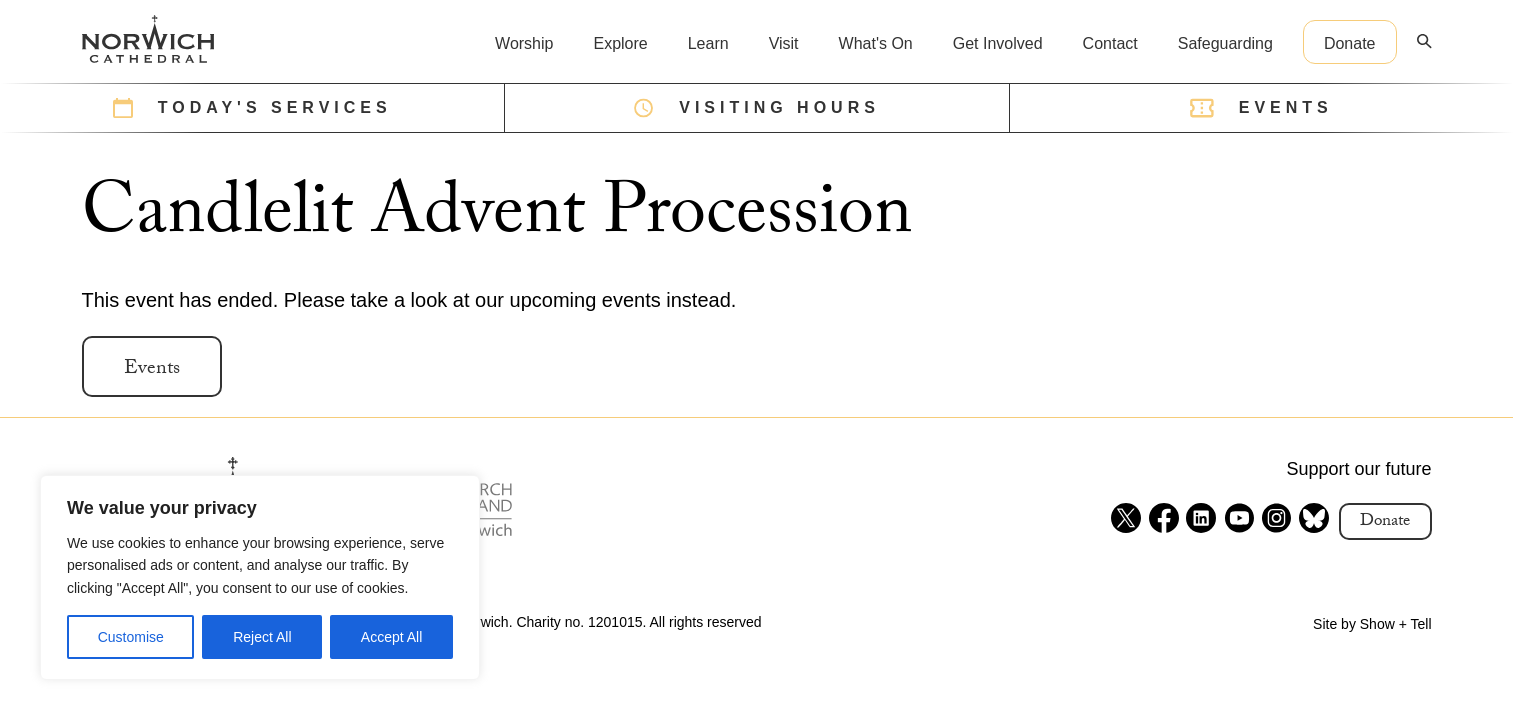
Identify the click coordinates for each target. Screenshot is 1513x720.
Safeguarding (1225, 43)
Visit (784, 43)
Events (152, 370)
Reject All (262, 637)
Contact (1110, 43)
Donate (1350, 43)
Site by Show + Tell (1372, 624)
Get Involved (998, 43)
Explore (620, 43)
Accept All (391, 637)
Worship (524, 43)
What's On (876, 43)
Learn (708, 43)
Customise (131, 637)
